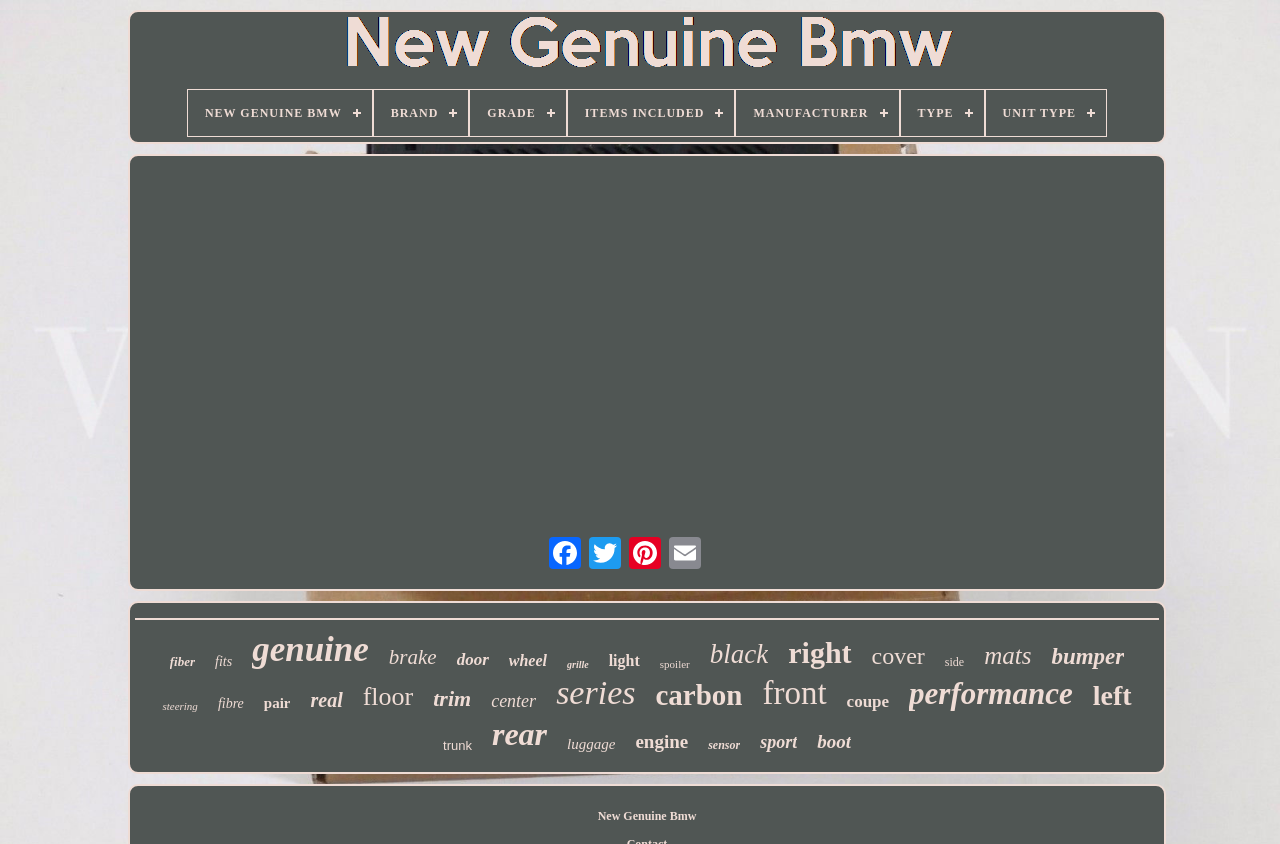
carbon (698, 695)
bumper (1087, 656)
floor (388, 696)
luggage (591, 744)
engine (661, 741)
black (739, 654)
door (473, 659)
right (819, 652)
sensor (724, 745)
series (595, 692)
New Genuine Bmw (647, 816)
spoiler (675, 664)
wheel (528, 660)
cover (898, 656)
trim (452, 698)
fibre (231, 703)
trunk (457, 745)
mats (1007, 655)
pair (277, 703)
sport (778, 742)
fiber (182, 661)
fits (223, 661)
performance (991, 693)
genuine (310, 649)
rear (519, 734)
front (794, 693)
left (1112, 695)
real (326, 700)
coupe (868, 701)
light (624, 660)
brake (413, 657)
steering (179, 706)
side (954, 662)
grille (578, 664)
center (513, 701)
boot (834, 741)
